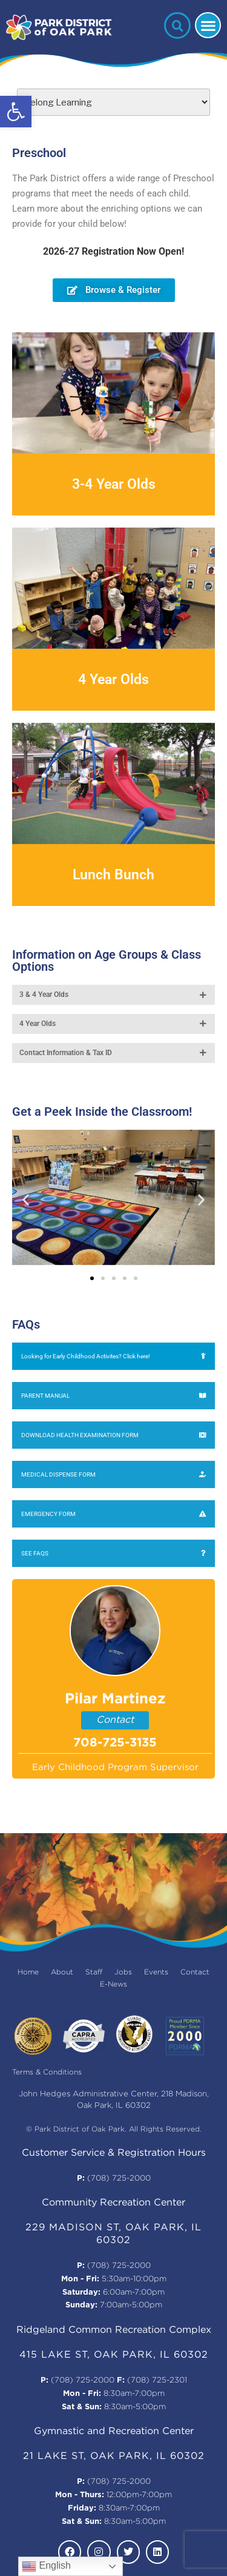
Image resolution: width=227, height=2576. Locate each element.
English (46, 2566)
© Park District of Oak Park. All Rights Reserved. (114, 2129)
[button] (15, 111)
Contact (115, 1720)
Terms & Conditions (47, 2072)
